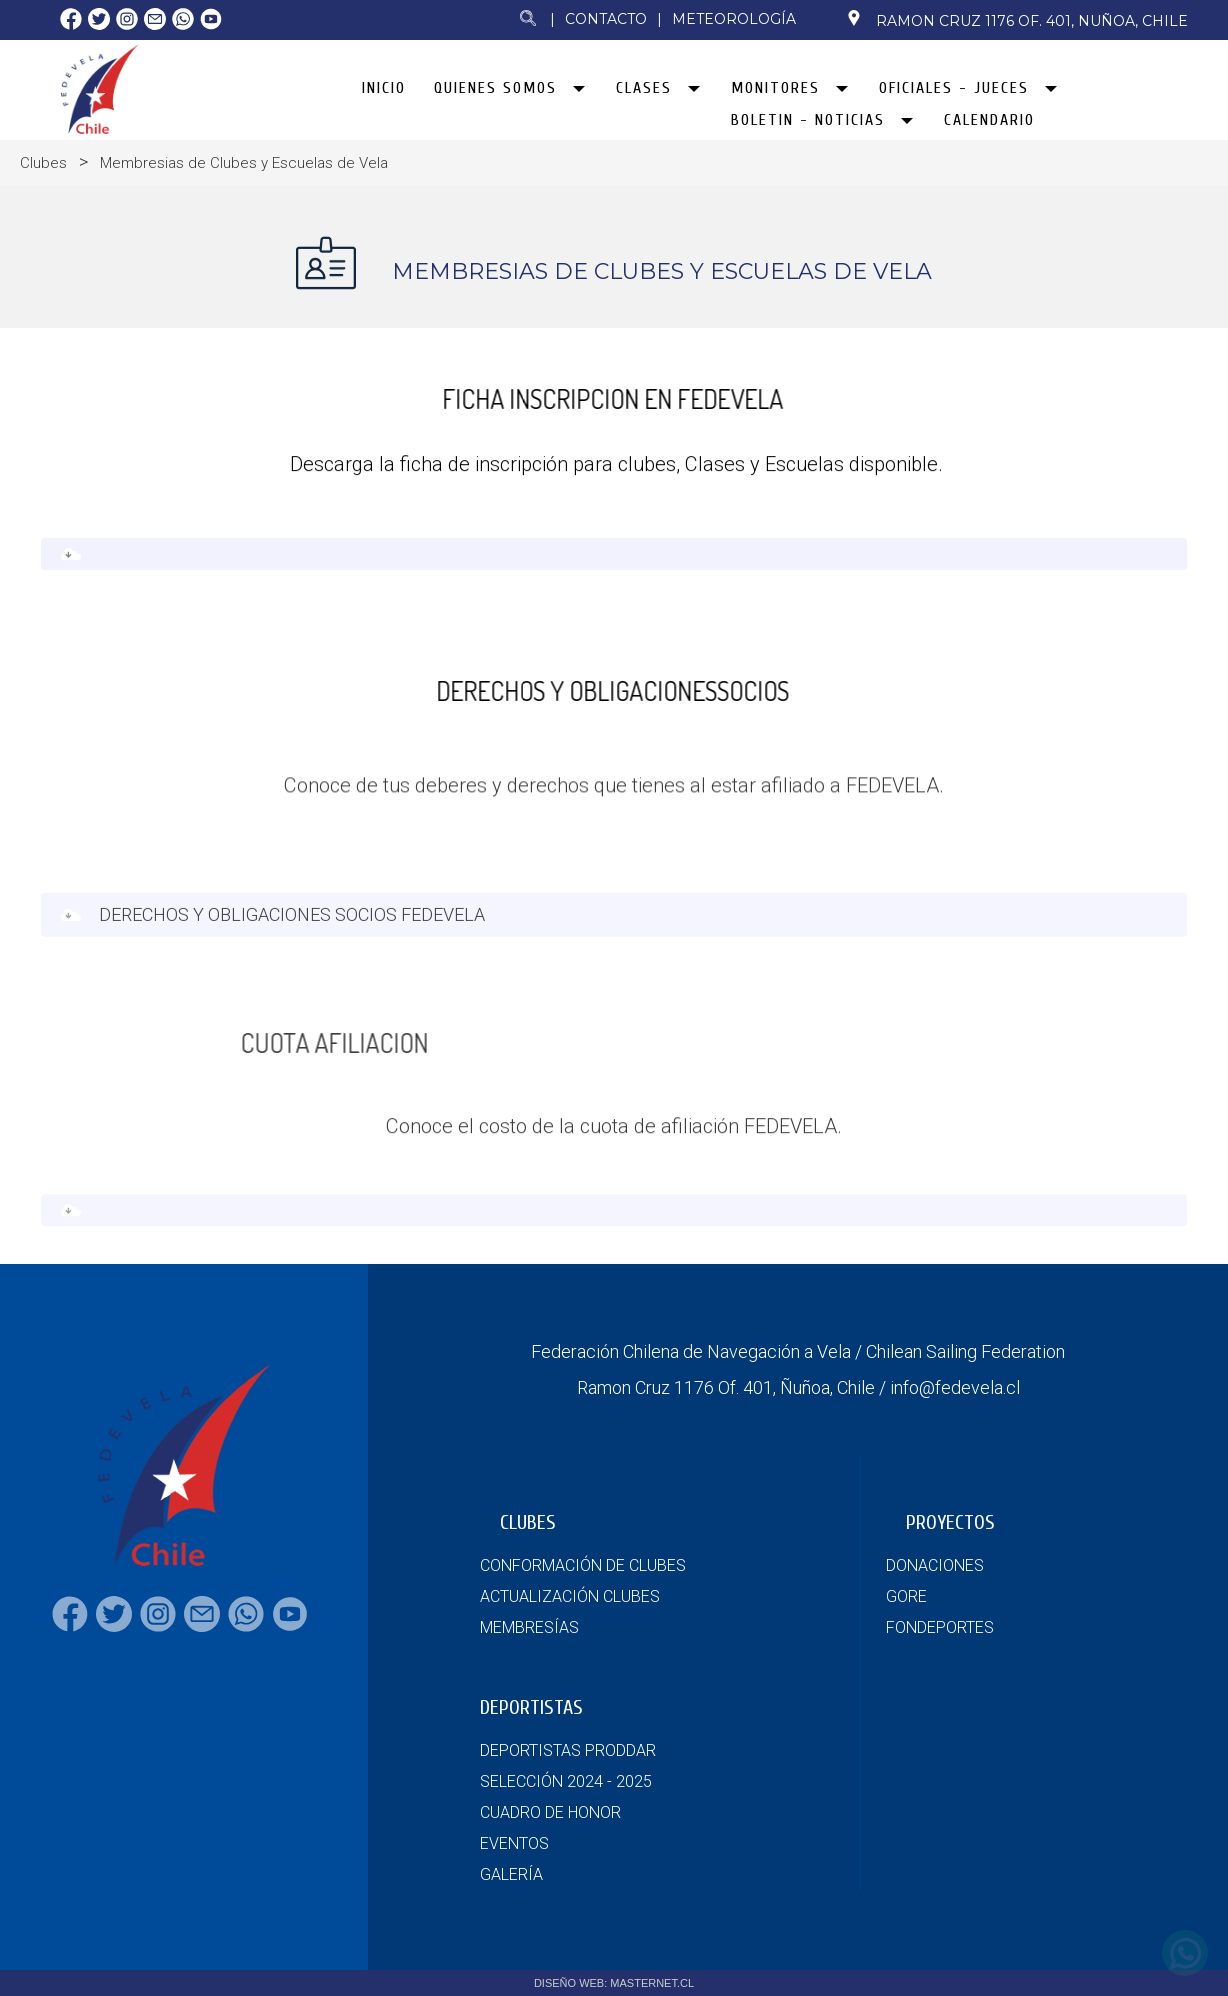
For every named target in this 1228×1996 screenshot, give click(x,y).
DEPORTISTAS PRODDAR (568, 1750)
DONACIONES (935, 1565)
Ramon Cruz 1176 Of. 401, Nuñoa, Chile (1017, 20)
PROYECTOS (950, 1522)
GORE (906, 1596)
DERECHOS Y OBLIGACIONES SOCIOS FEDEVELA (292, 930)
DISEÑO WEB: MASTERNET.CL (614, 1983)
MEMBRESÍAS (529, 1627)
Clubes (43, 163)
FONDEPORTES (940, 1627)
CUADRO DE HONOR (550, 1812)
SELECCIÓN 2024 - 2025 (566, 1781)
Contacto (606, 19)
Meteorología (734, 19)
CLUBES (528, 1522)
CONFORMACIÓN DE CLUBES (583, 1565)
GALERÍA (511, 1874)
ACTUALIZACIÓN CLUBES (570, 1596)
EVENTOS (514, 1843)
